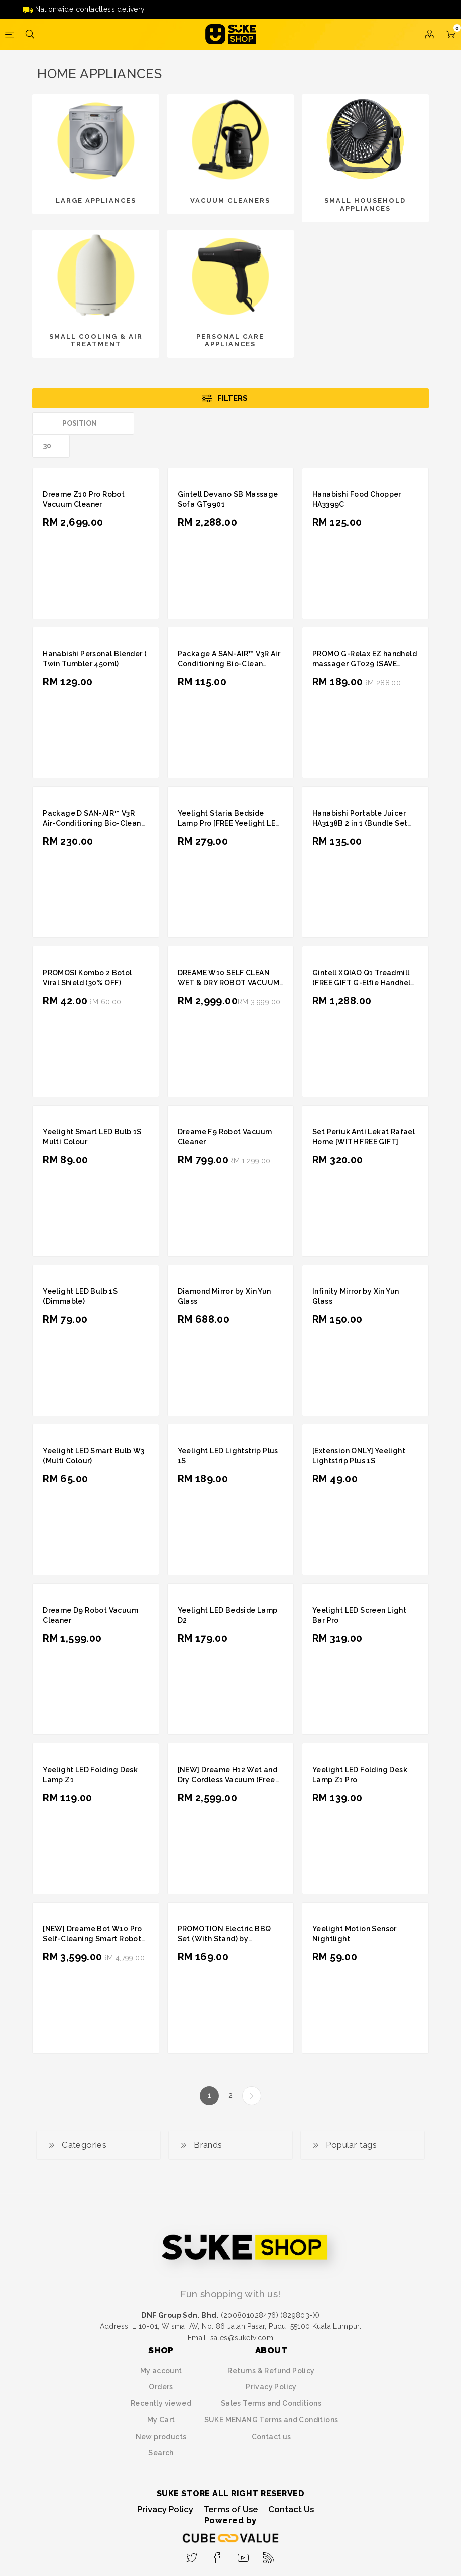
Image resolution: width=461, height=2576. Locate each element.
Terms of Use (230, 2509)
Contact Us (291, 2509)
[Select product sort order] (83, 423)
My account (161, 2371)
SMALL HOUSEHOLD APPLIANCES (365, 204)
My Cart (161, 2420)
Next (251, 2095)
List (421, 423)
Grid (401, 423)
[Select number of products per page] (51, 446)
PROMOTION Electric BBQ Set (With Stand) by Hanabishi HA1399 (224, 1939)
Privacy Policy (271, 2387)
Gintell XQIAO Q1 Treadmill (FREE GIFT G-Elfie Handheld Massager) (363, 983)
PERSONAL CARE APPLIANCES (230, 340)
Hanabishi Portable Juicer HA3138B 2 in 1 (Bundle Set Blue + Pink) (359, 823)
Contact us (271, 2437)
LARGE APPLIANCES (96, 200)
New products (161, 2437)
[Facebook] (217, 2555)
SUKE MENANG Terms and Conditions (271, 2420)
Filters (232, 398)
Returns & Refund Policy (270, 2371)
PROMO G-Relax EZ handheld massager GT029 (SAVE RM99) (364, 664)
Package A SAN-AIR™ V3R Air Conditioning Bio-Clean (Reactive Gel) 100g (229, 664)
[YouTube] (243, 2555)
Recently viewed (161, 2403)
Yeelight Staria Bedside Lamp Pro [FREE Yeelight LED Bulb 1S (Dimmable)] (229, 823)
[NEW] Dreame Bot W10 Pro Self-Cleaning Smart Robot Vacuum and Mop (92, 1939)
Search (160, 2453)
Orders (161, 2387)
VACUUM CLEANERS (230, 200)
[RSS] (269, 2555)
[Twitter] (192, 2555)
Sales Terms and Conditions (271, 2403)
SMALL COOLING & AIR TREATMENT (96, 340)
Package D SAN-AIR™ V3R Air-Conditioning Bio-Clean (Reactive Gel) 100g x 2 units (94, 823)
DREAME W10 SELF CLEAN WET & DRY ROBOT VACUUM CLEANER (229, 983)
